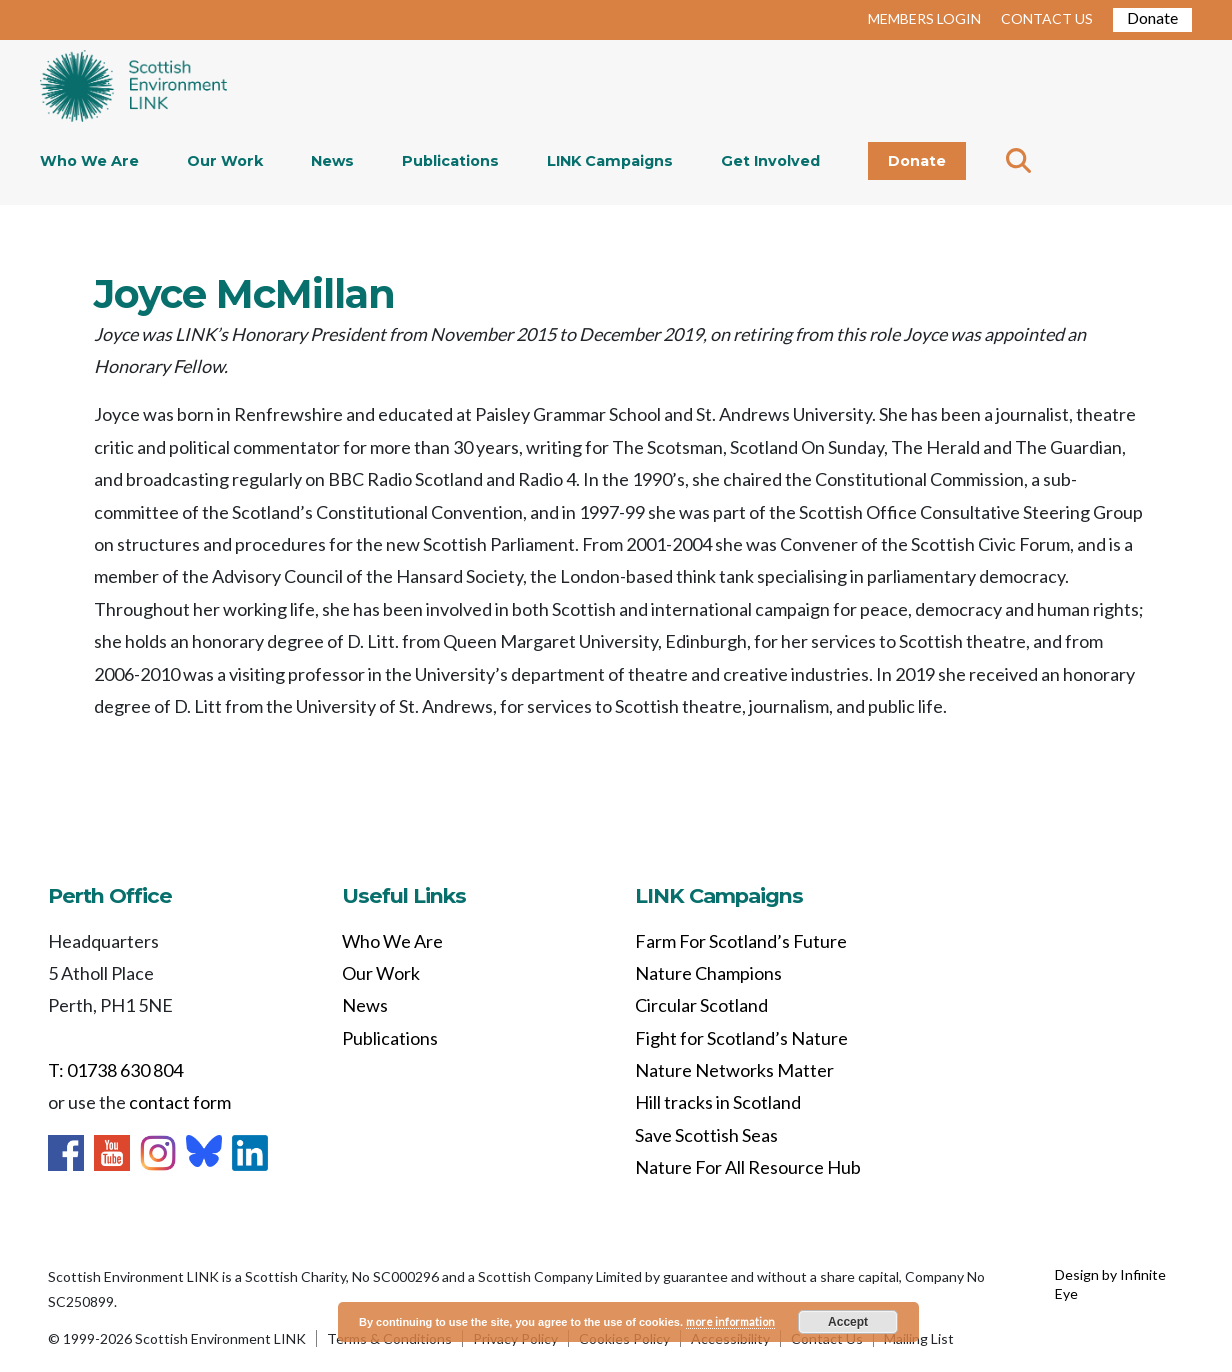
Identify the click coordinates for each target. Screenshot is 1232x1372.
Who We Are (89, 161)
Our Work (225, 161)
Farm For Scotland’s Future (741, 941)
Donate (1152, 17)
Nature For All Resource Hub (748, 1167)
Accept (848, 1322)
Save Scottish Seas (706, 1135)
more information (730, 1321)
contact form (180, 1102)
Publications (450, 161)
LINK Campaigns (610, 161)
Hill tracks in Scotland (718, 1102)
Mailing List (919, 1338)
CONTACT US (1047, 18)
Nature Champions (708, 973)
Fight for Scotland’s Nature (741, 1038)
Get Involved (770, 161)
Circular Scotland (701, 1005)
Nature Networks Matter (734, 1070)
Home (133, 88)
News (332, 161)
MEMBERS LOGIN (924, 18)
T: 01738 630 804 (115, 1070)
